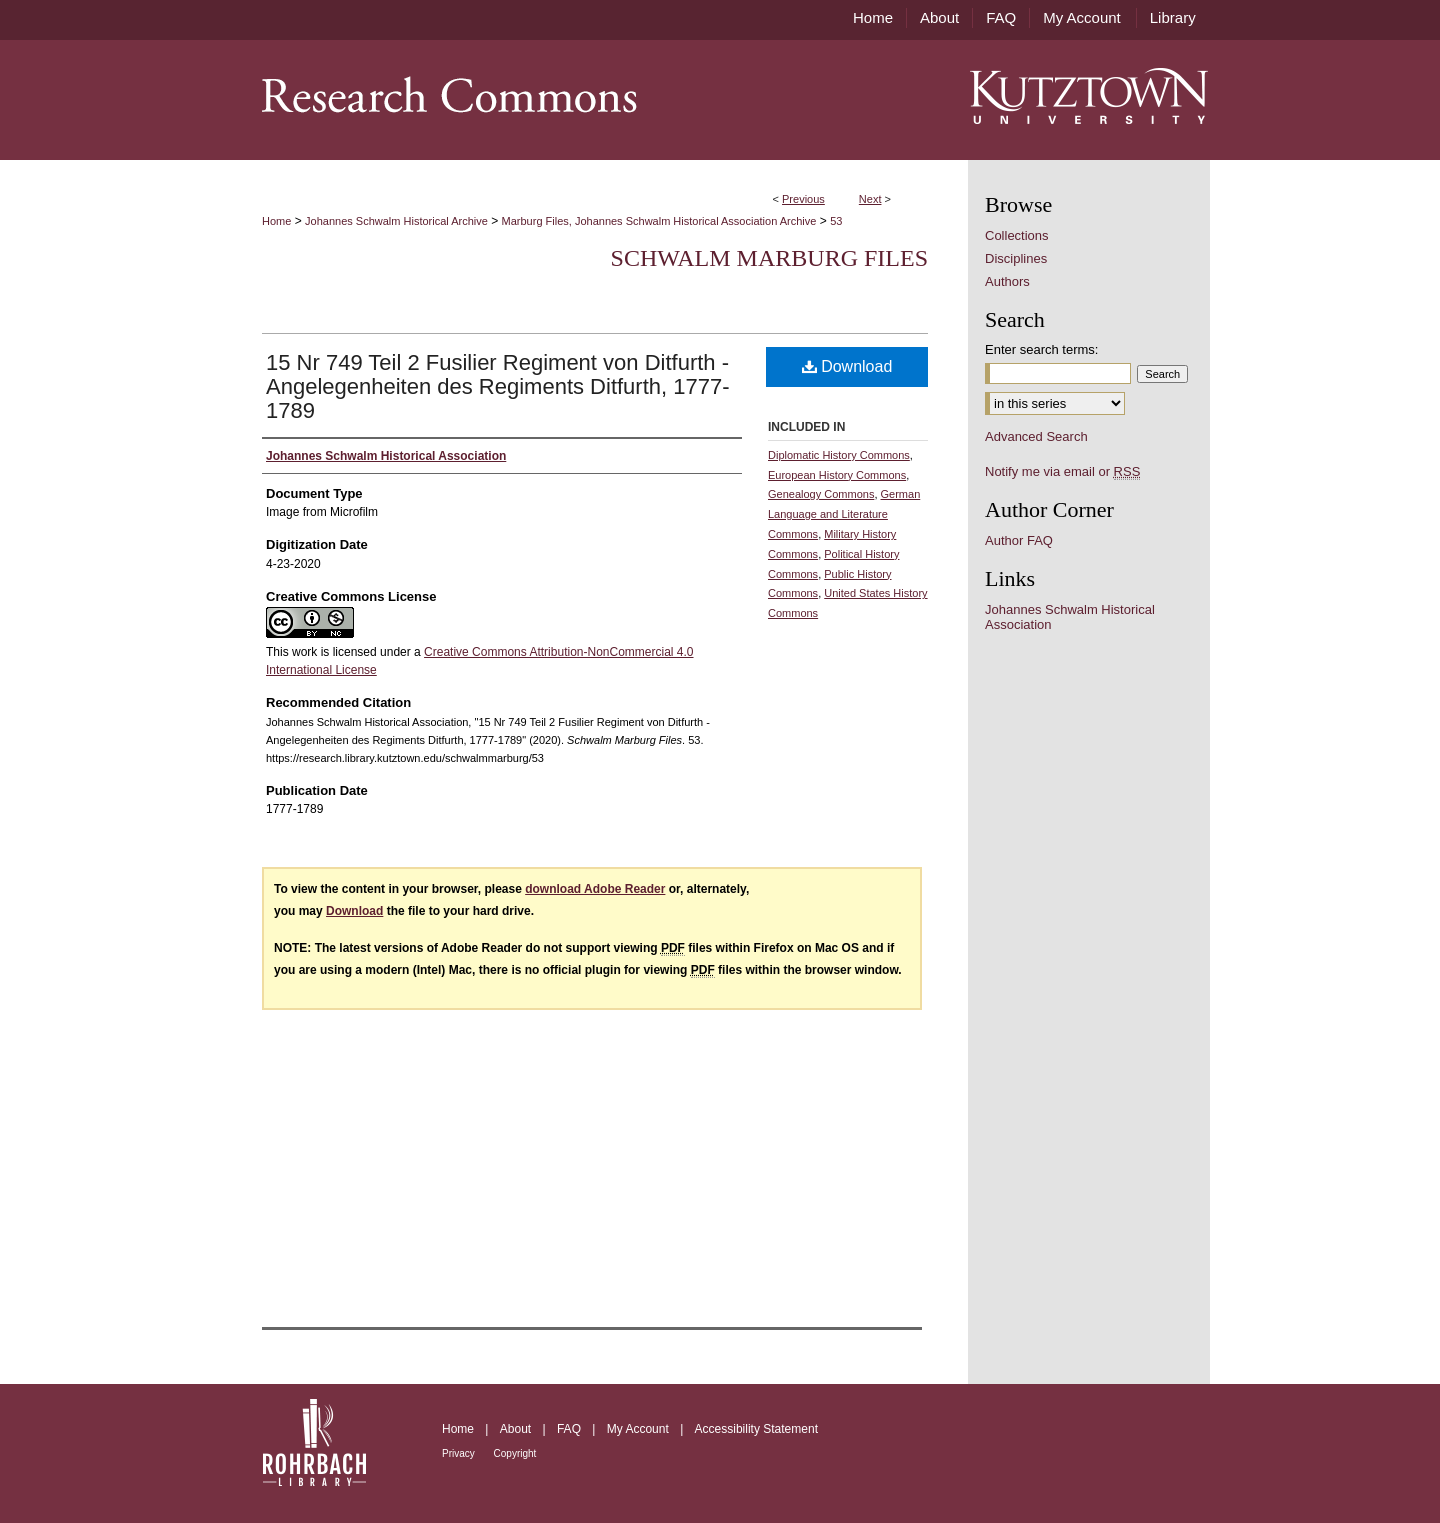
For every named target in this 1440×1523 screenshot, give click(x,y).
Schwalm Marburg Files (769, 258)
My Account (639, 1429)
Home (276, 221)
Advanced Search (1036, 436)
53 (836, 221)
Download (847, 366)
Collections (1017, 235)
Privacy (460, 1453)
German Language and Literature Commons (844, 514)
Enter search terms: (1041, 349)
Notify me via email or (1062, 471)
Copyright (515, 1453)
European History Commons (837, 475)
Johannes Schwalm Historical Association (1070, 617)
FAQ (570, 1429)
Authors (1007, 281)
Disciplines (1016, 258)
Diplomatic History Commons (839, 455)
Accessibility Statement (756, 1429)
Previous (803, 199)
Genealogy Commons (821, 494)
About (517, 1429)
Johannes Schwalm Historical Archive (396, 221)
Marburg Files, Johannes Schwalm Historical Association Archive (659, 221)
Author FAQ (1019, 540)
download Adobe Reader (595, 889)
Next (870, 199)
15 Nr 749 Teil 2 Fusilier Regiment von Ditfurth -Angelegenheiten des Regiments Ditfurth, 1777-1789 (498, 386)
